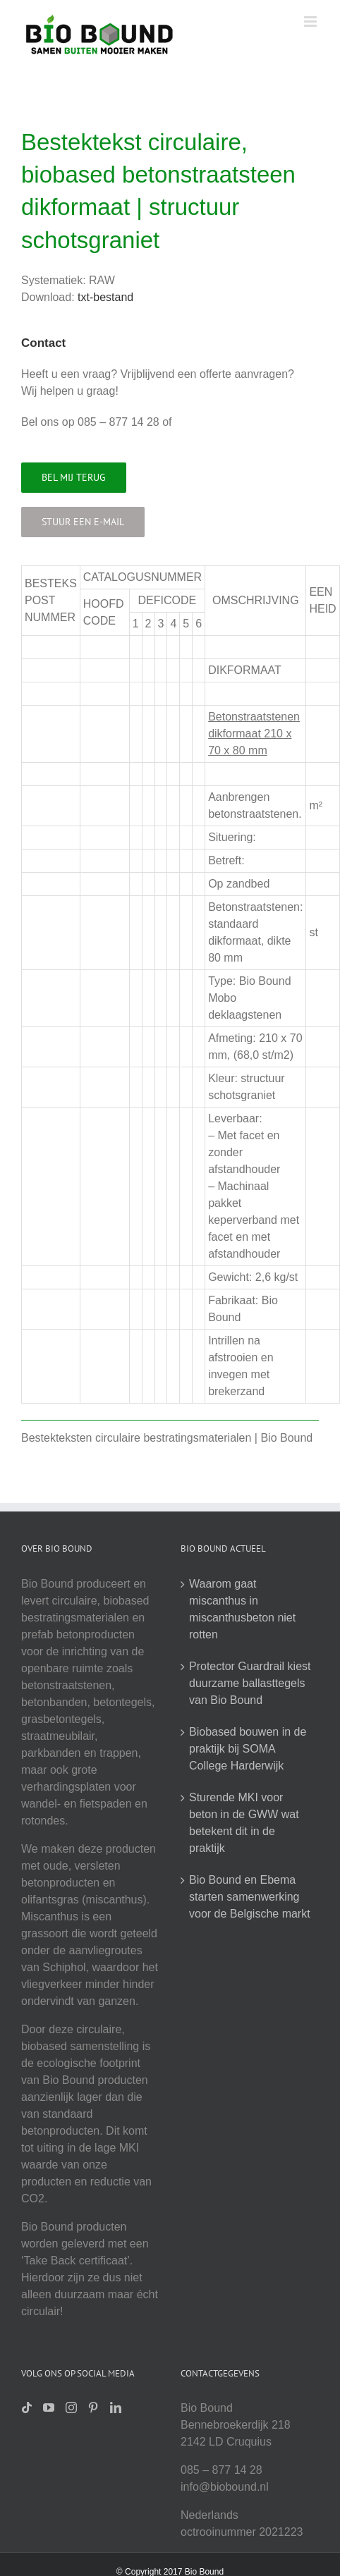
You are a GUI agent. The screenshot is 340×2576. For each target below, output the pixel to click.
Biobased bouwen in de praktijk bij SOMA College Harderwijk (247, 1749)
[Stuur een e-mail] (83, 522)
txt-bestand (105, 297)
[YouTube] (48, 2407)
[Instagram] (71, 2407)
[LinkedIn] (115, 2407)
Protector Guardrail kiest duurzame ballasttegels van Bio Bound (250, 1683)
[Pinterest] (93, 2407)
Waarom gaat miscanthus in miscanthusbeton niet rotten (242, 1609)
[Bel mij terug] (73, 477)
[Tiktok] (26, 2407)
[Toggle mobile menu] (311, 21)
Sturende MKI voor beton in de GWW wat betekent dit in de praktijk (244, 1822)
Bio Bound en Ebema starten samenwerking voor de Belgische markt (249, 1897)
